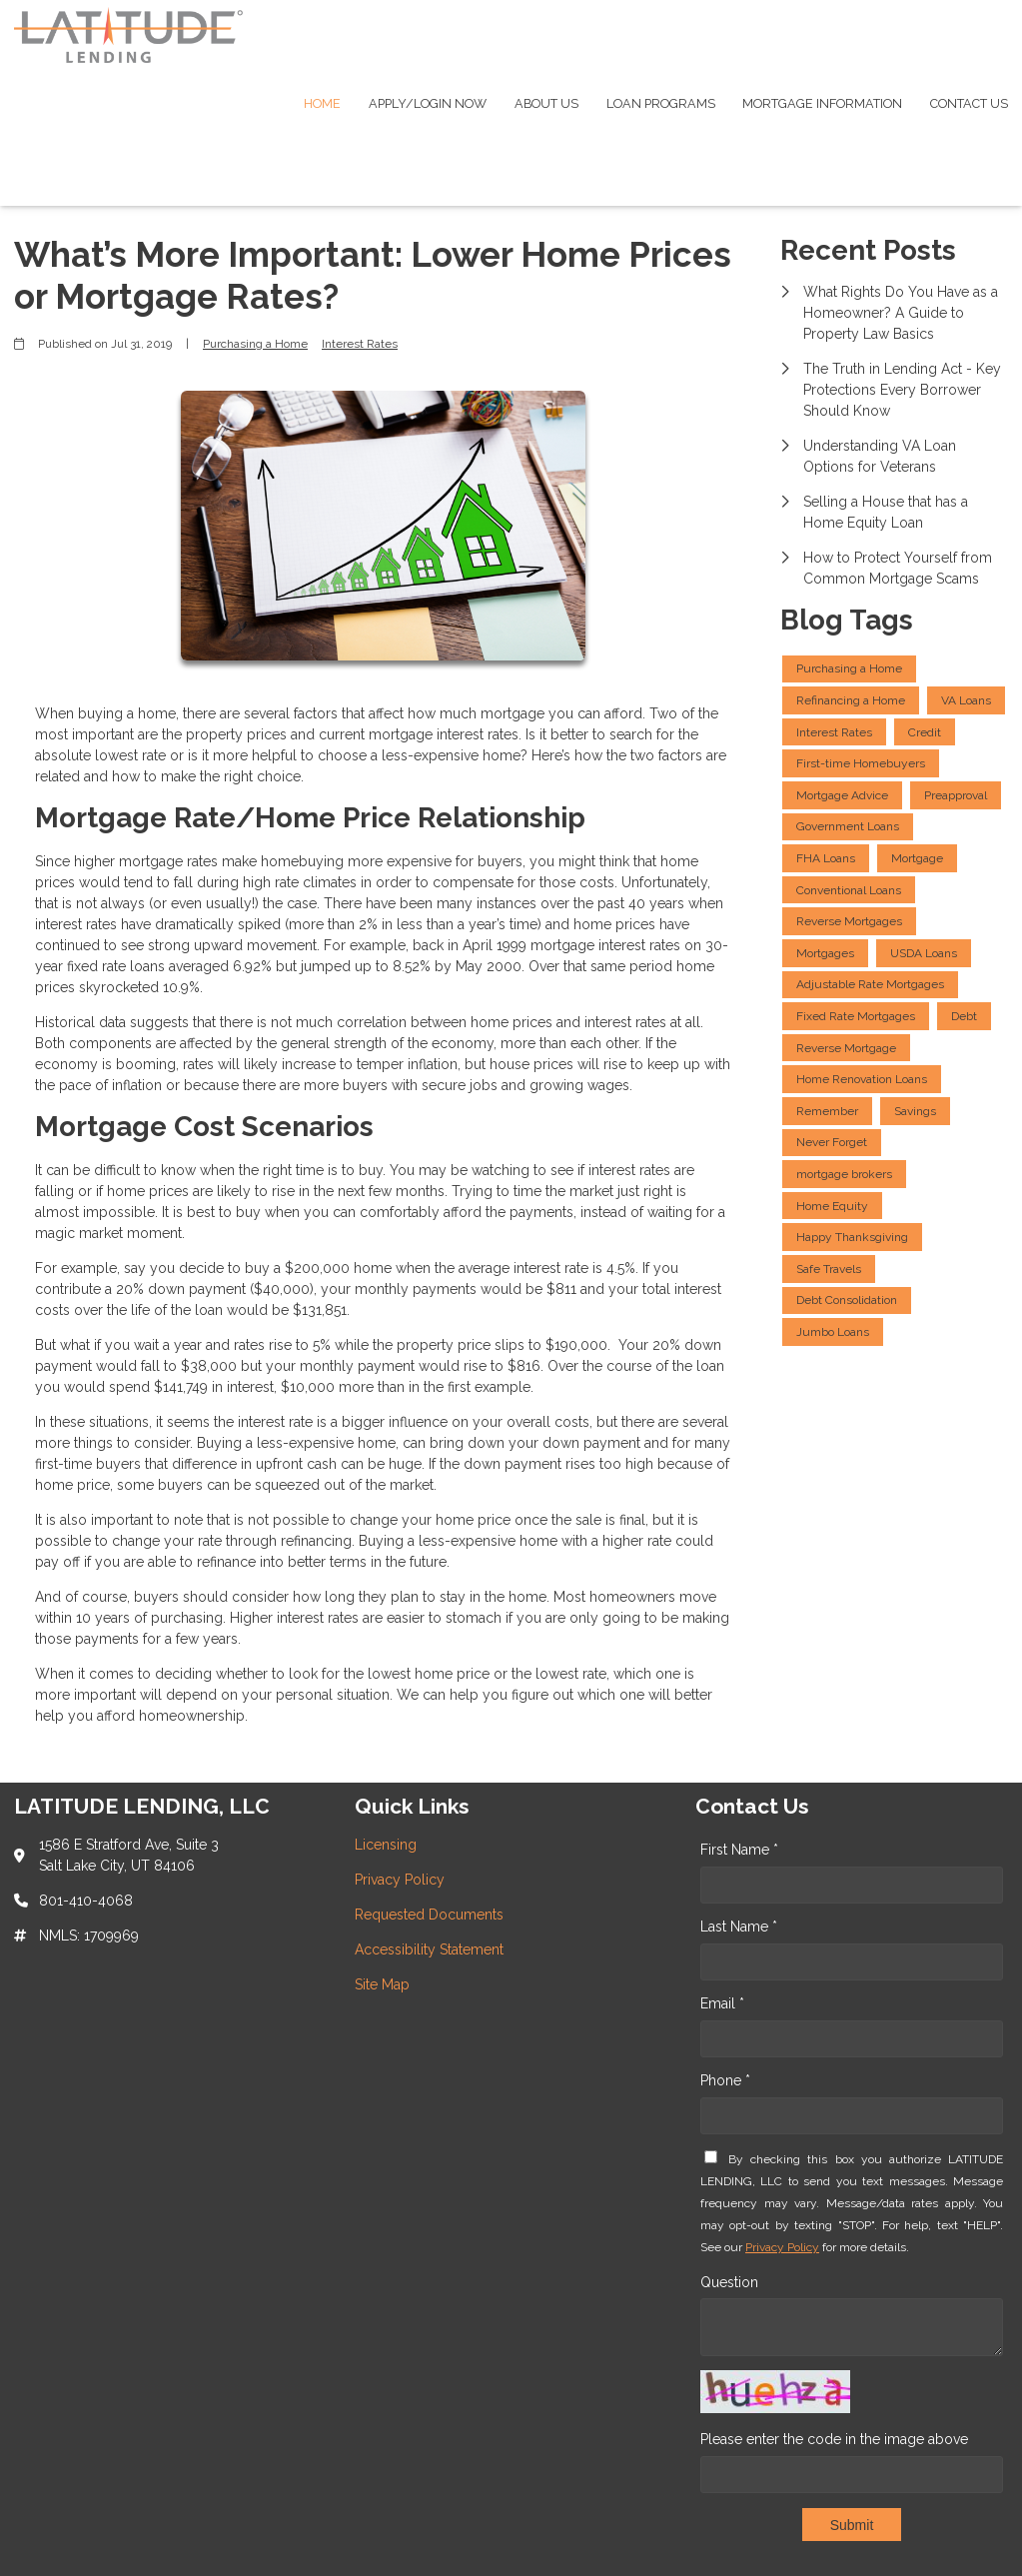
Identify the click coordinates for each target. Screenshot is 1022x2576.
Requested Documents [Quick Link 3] (429, 1915)
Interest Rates (360, 344)
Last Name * (738, 1926)
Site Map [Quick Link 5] (382, 1984)
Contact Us (969, 103)
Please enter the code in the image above (834, 2439)
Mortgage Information (822, 103)
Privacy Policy (782, 2247)
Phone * (725, 2080)
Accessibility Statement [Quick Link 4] (429, 1949)
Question (729, 2282)
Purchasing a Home (255, 344)
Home (322, 103)
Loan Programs (660, 103)
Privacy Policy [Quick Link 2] (400, 1880)
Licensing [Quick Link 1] (386, 1845)
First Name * (739, 1850)
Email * (722, 2003)
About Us (546, 103)
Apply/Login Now (428, 103)
